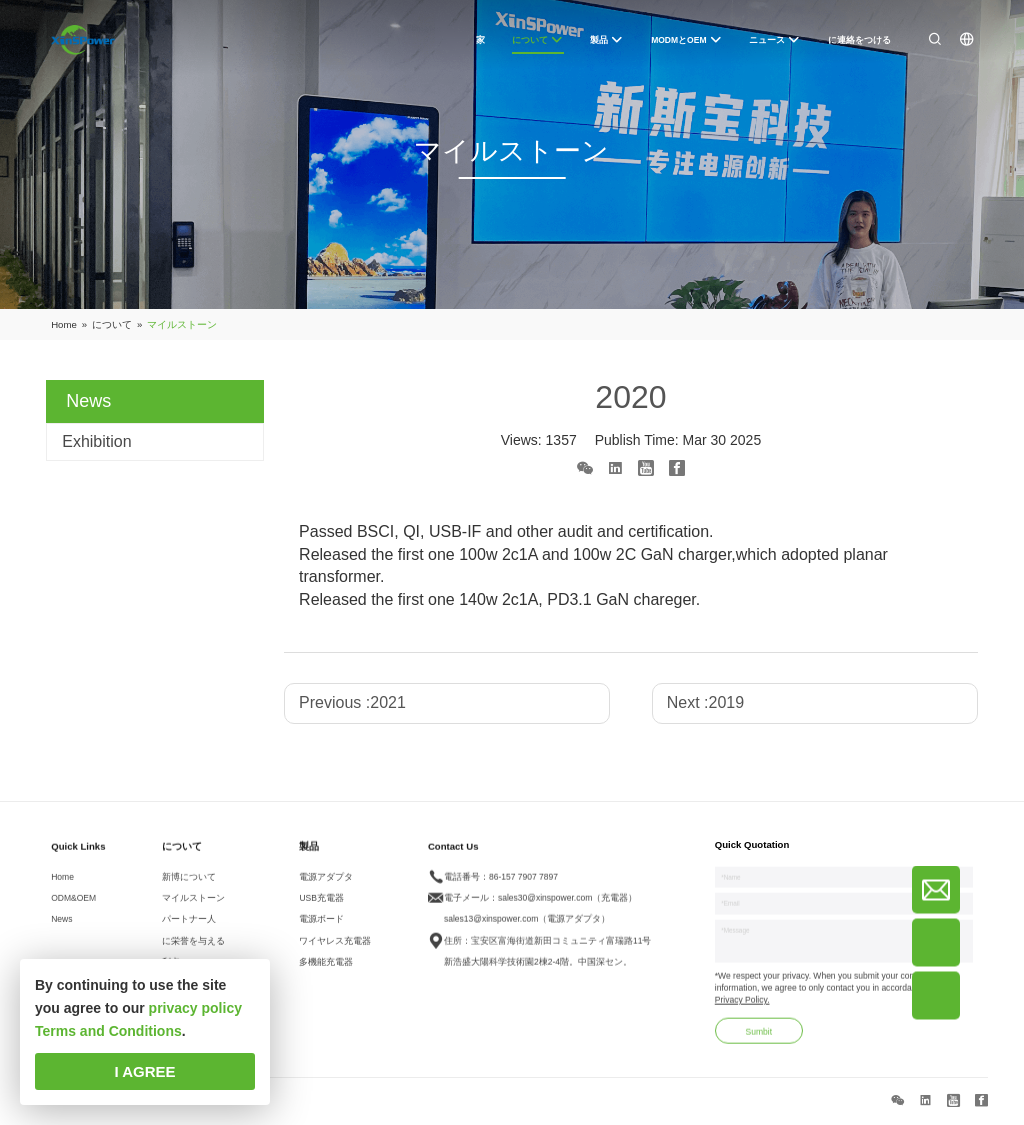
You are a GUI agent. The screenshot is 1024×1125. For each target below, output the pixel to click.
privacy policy (195, 1008)
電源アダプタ (326, 884)
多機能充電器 (326, 970)
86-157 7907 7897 (523, 884)
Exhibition (96, 441)
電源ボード (321, 927)
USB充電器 (321, 906)
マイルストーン (193, 906)
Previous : (352, 702)
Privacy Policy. (742, 1008)
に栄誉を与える (193, 948)
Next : (705, 702)
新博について (189, 884)
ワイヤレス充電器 (335, 948)
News (61, 927)
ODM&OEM (73, 906)
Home (62, 884)
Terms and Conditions (108, 1031)
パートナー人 (189, 927)
